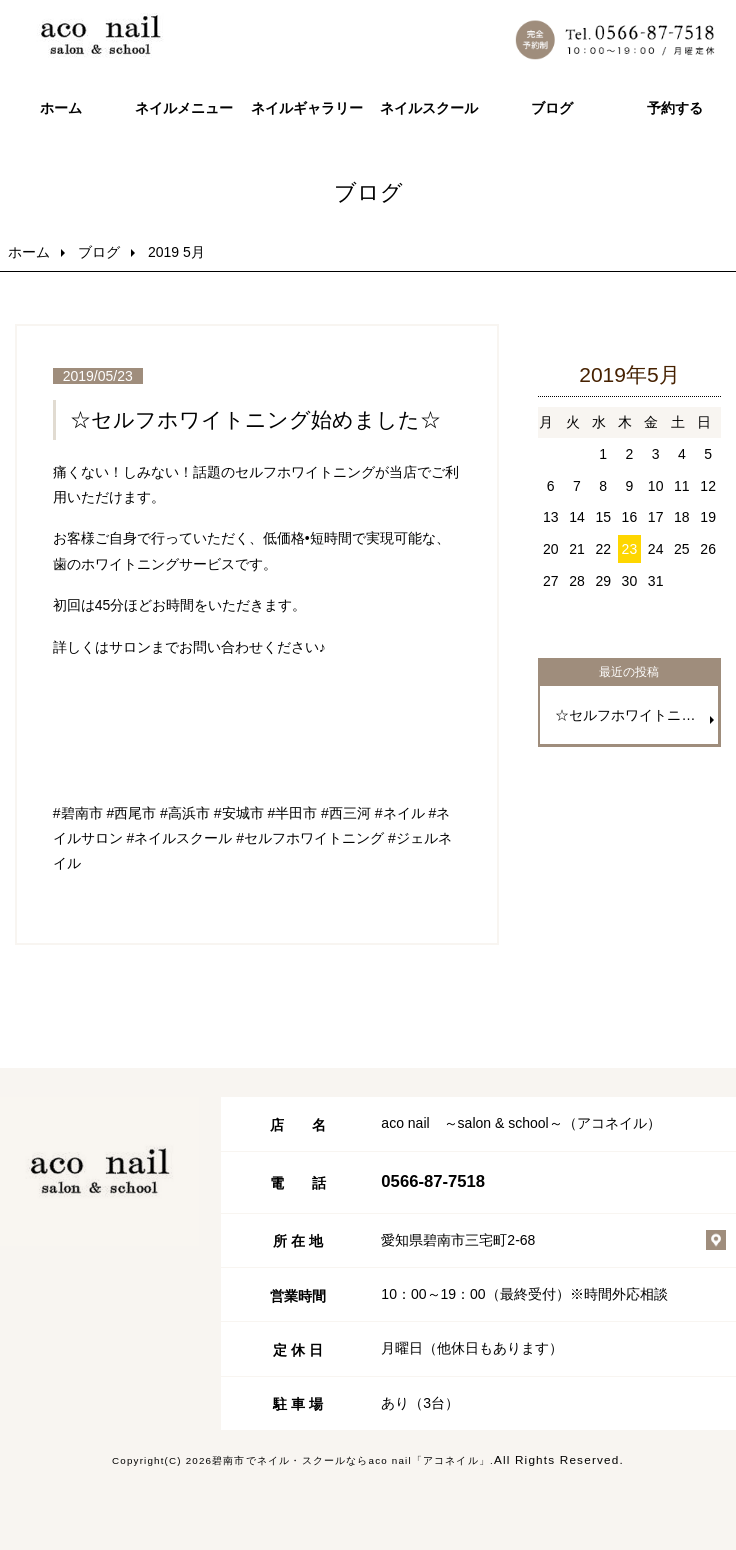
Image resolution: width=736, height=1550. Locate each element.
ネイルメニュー (184, 108)
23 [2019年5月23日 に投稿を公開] (630, 549)
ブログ (552, 108)
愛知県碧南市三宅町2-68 (458, 1240)
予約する (675, 108)
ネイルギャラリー (307, 108)
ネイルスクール (429, 108)
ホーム (61, 108)
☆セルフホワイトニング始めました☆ (255, 419)
